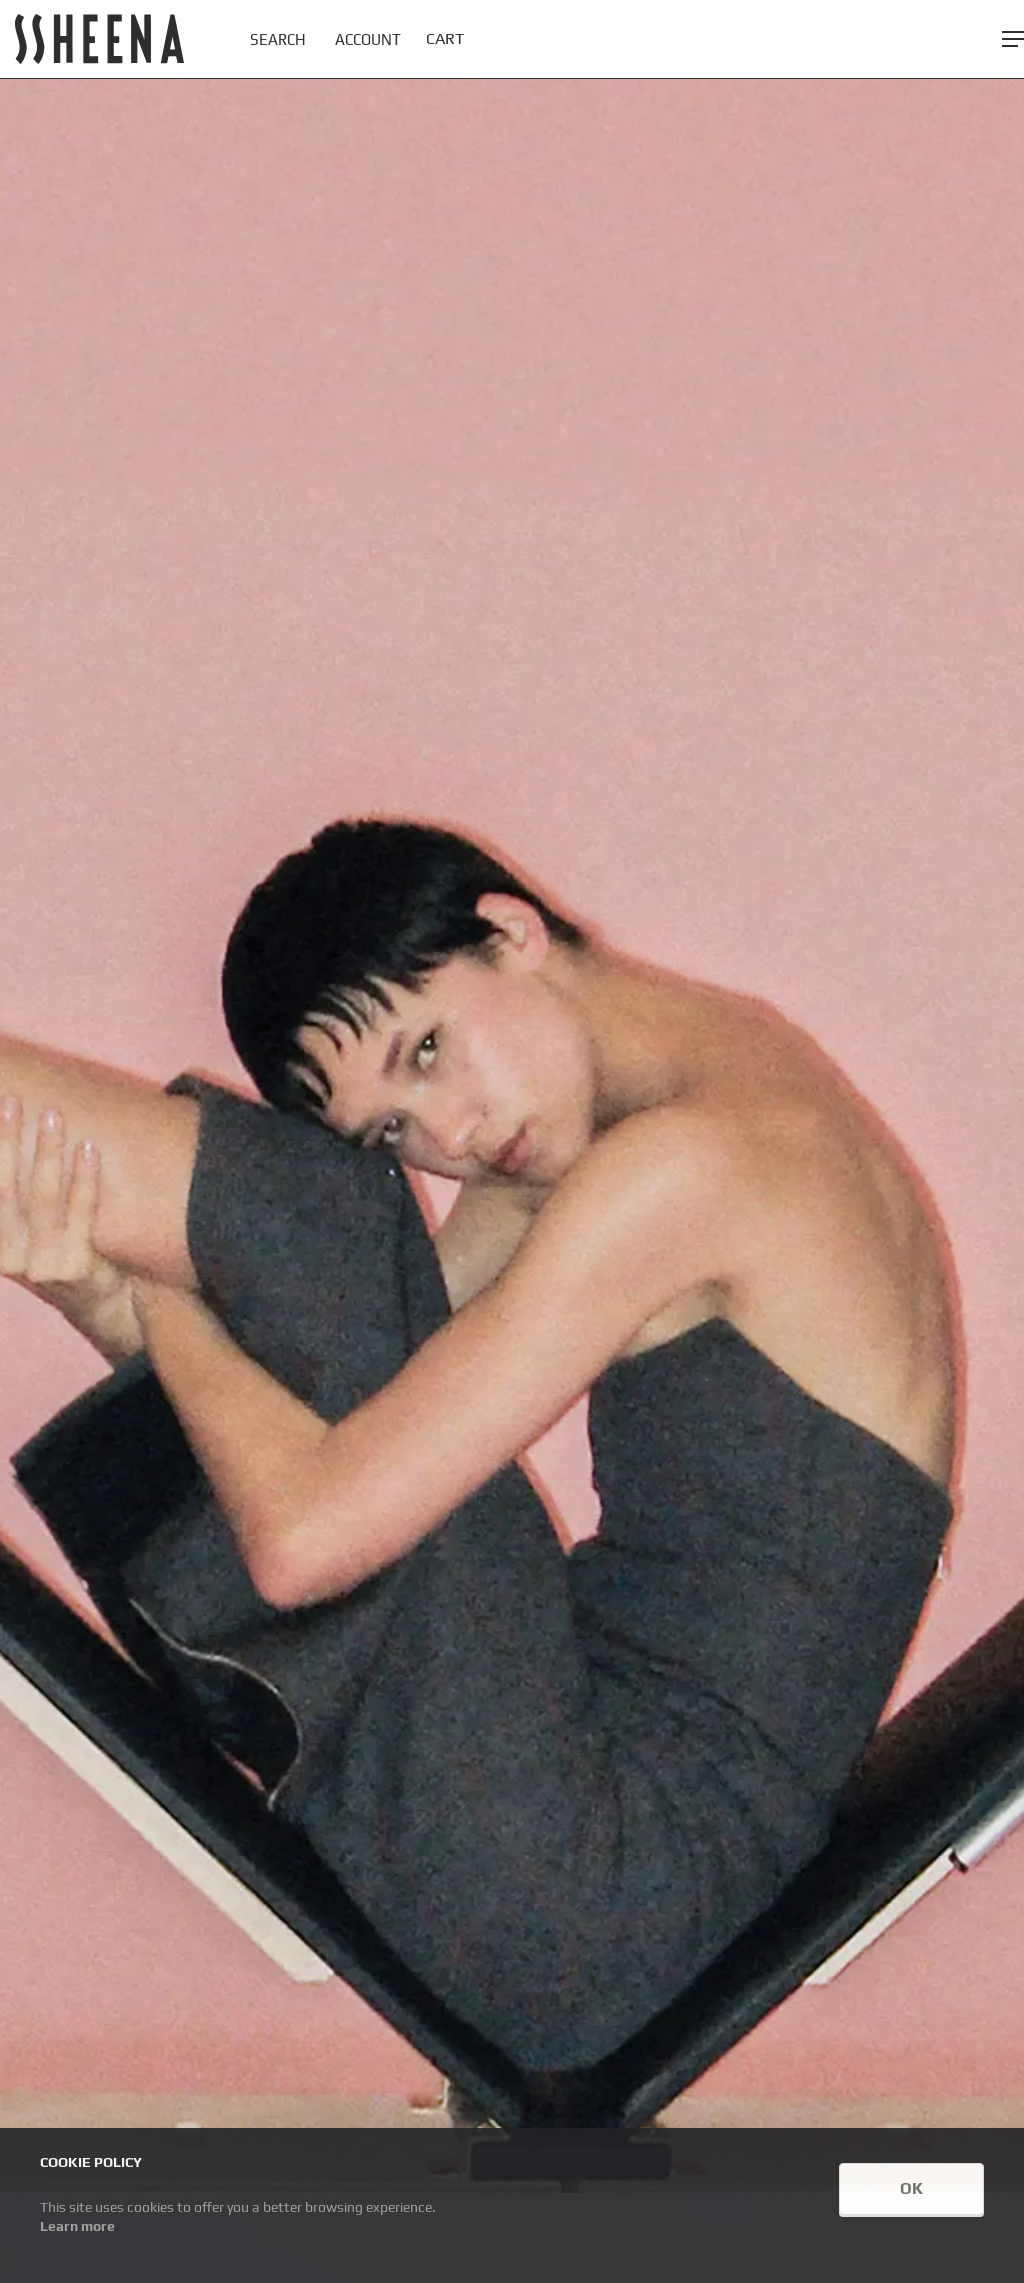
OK (911, 2188)
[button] (1013, 39)
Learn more (77, 2226)
